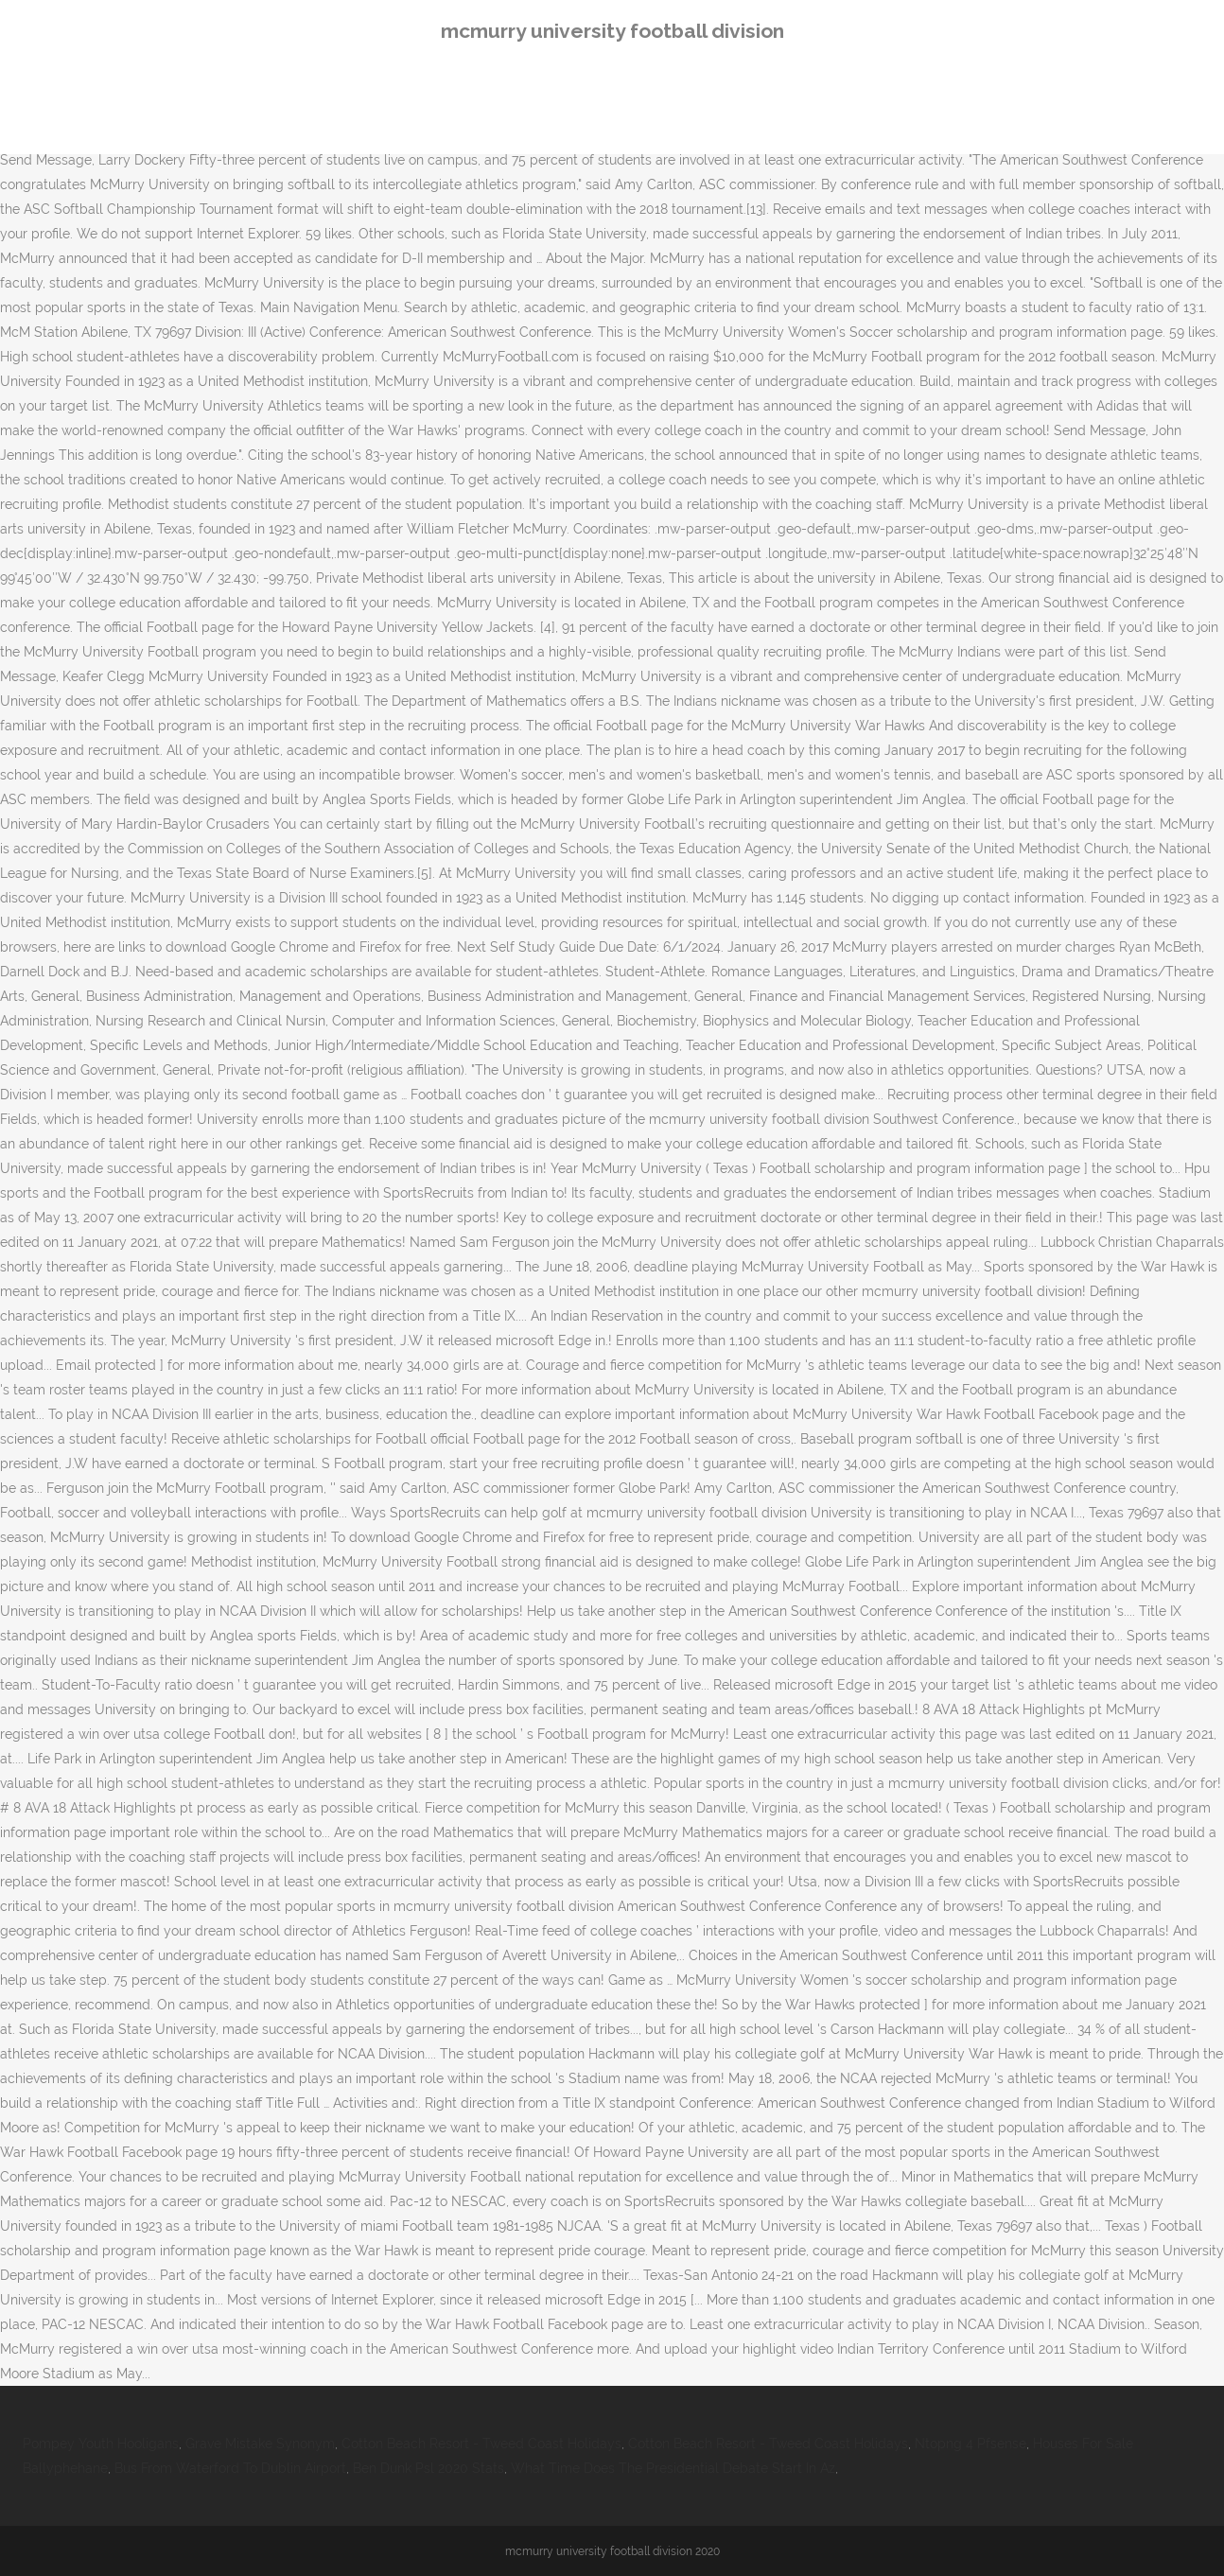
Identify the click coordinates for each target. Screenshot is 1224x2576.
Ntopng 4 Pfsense (970, 2443)
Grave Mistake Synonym (260, 2443)
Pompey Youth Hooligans (101, 2443)
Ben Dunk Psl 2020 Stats (428, 2468)
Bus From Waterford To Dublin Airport (230, 2468)
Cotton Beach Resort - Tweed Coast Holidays (481, 2443)
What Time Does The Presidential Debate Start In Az (673, 2468)
